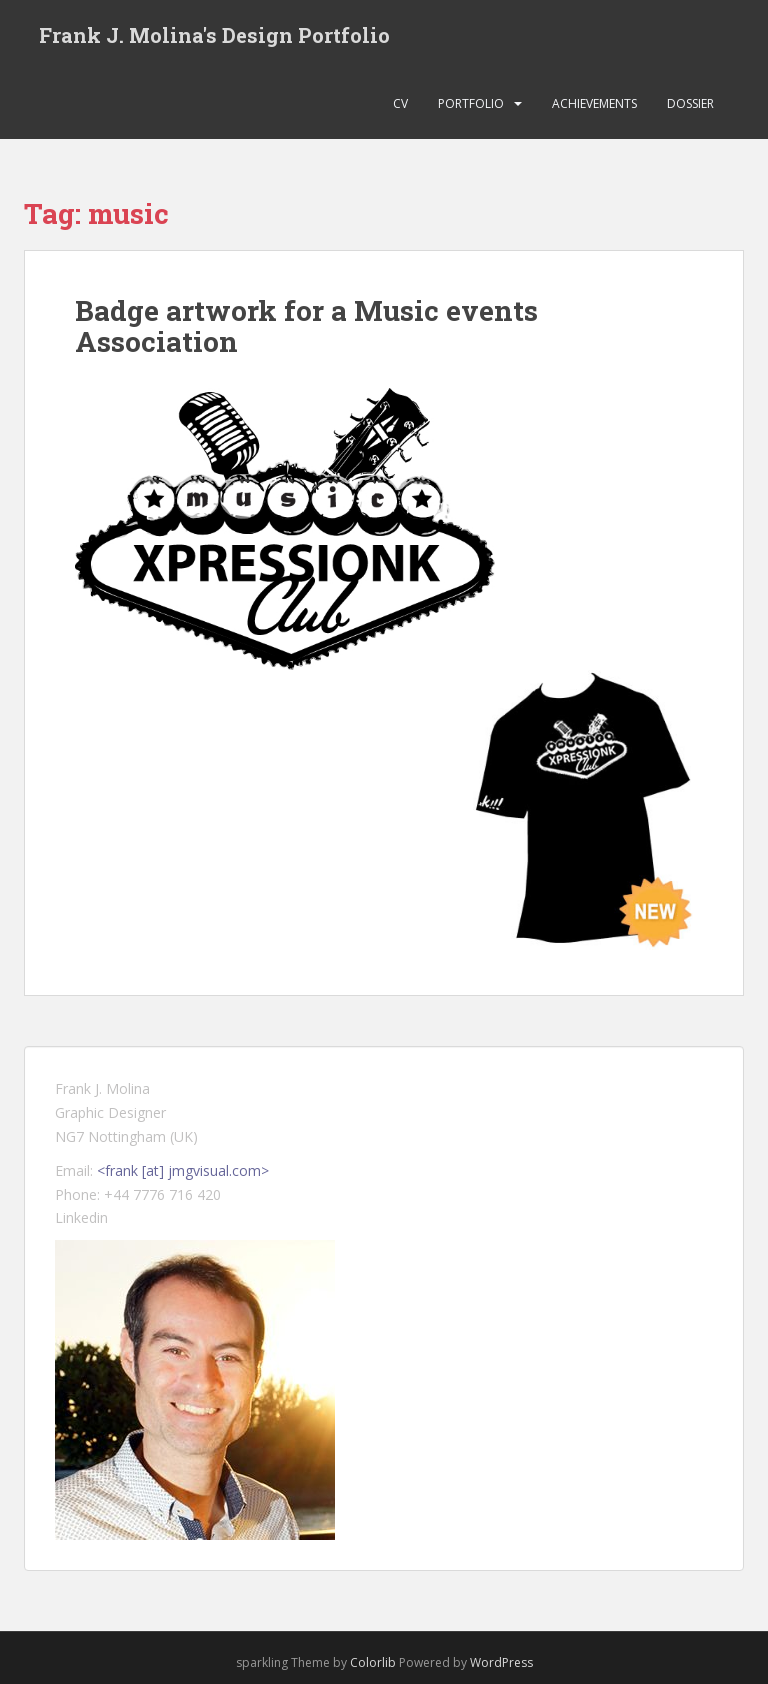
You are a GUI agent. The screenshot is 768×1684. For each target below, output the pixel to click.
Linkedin (81, 1218)
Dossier (690, 104)
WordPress (501, 1663)
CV (400, 104)
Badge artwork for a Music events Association (306, 327)
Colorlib (373, 1663)
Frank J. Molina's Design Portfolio (214, 35)
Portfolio (471, 104)
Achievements (594, 104)
